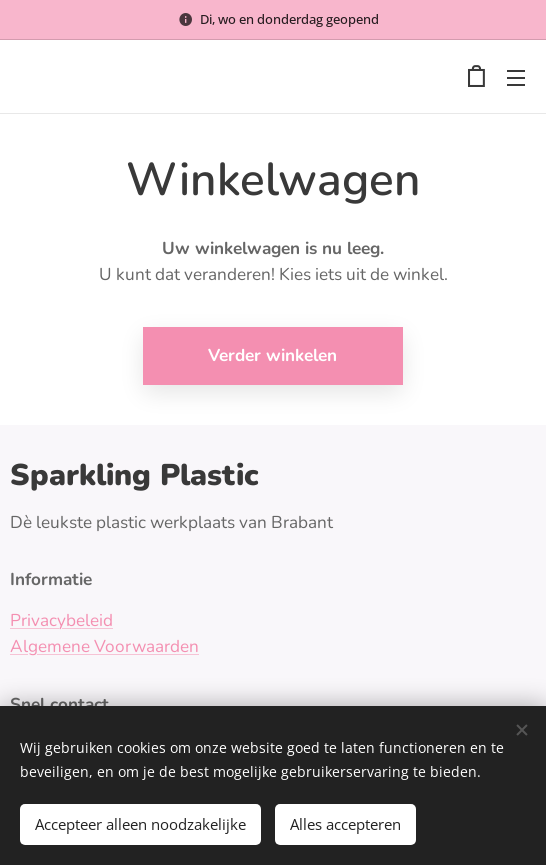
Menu (516, 78)
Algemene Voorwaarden (104, 646)
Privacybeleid (61, 620)
